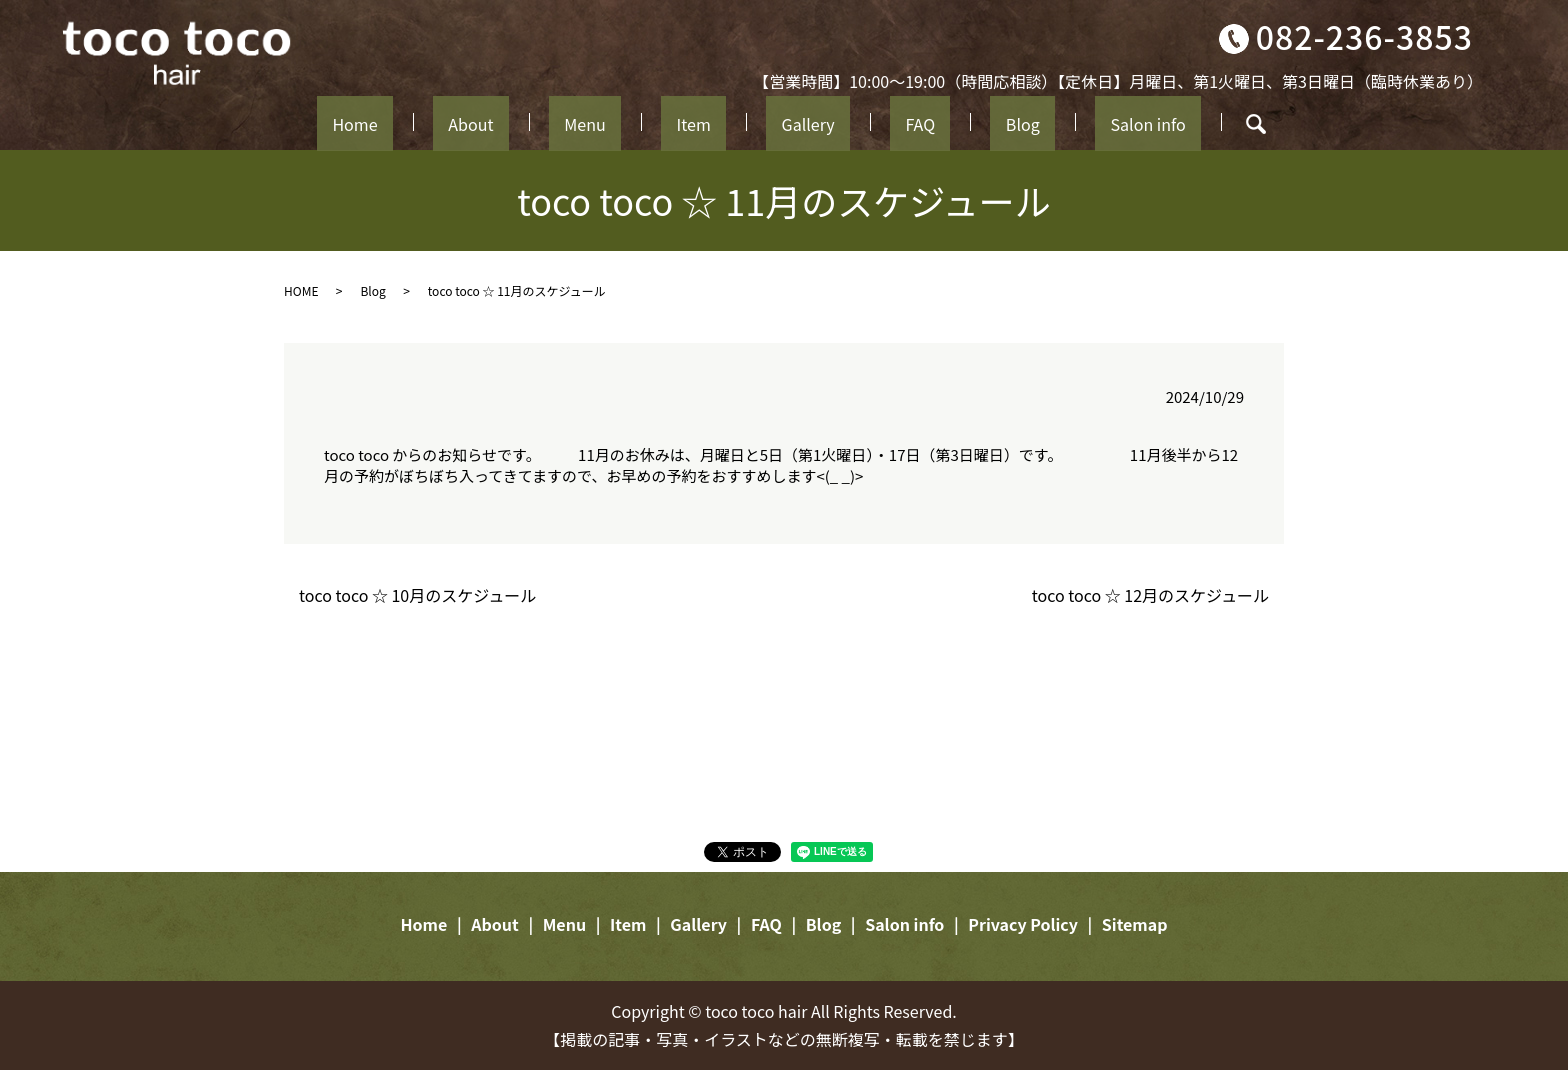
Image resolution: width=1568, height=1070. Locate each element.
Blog (956, 122)
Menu (623, 122)
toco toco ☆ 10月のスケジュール (417, 595)
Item (705, 122)
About (534, 122)
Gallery (795, 122)
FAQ (880, 122)
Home (443, 122)
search (1155, 124)
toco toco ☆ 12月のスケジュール (1150, 595)
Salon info (1057, 122)
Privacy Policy (1023, 924)
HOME (301, 290)
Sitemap (1135, 924)
